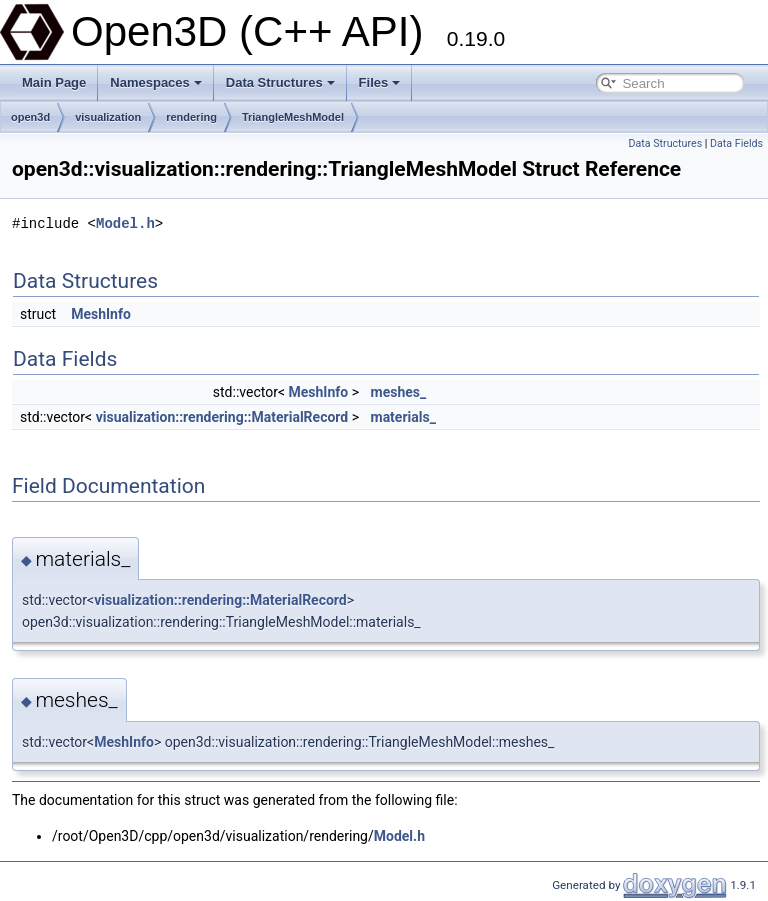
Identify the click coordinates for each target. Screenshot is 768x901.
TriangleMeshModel (293, 117)
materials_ (403, 417)
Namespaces (156, 82)
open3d (30, 117)
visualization (108, 117)
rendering (191, 117)
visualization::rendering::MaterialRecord (222, 417)
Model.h (125, 223)
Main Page (54, 82)
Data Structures (280, 82)
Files (380, 82)
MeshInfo (101, 314)
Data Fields (736, 143)
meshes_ (399, 392)
